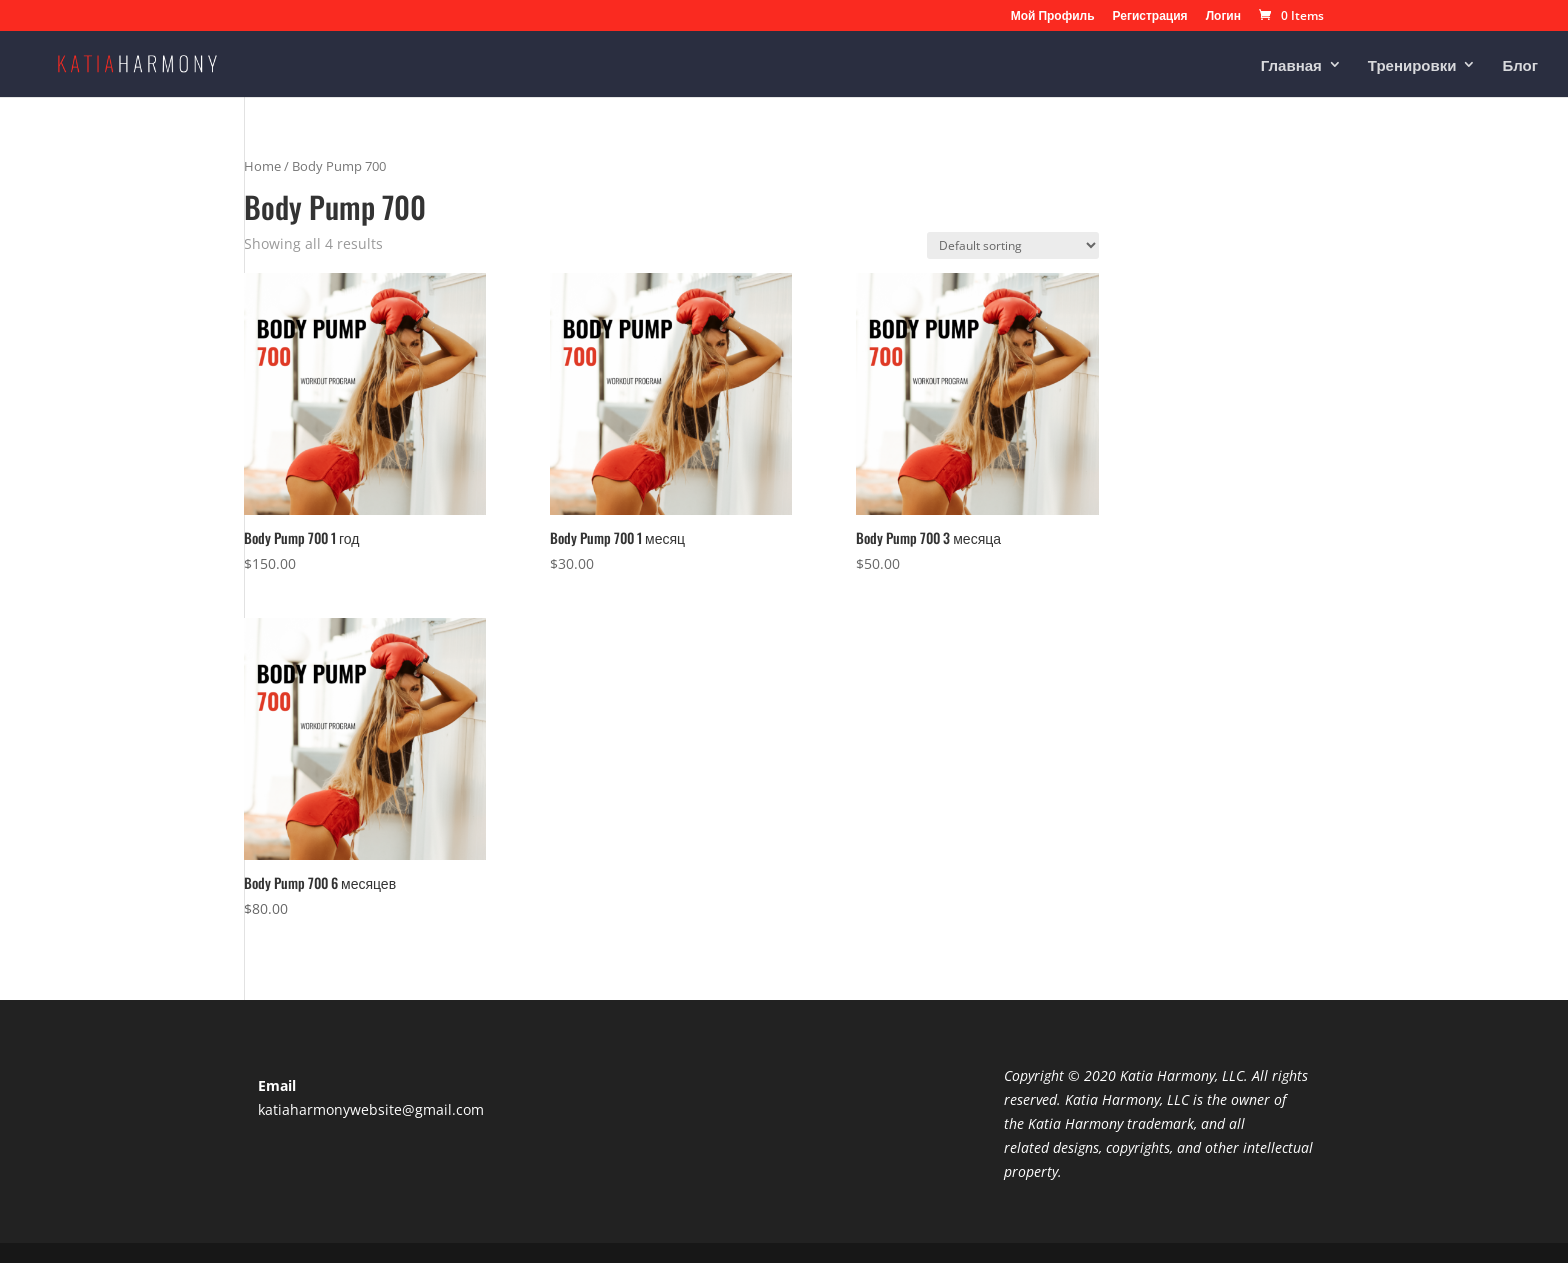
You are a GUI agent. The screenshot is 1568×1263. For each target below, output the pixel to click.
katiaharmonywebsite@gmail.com (371, 1109)
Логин (1223, 17)
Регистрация (1150, 17)
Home (262, 166)
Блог (1520, 66)
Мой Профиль (1053, 17)
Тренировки (1412, 66)
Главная (1291, 66)
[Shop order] (1013, 245)
